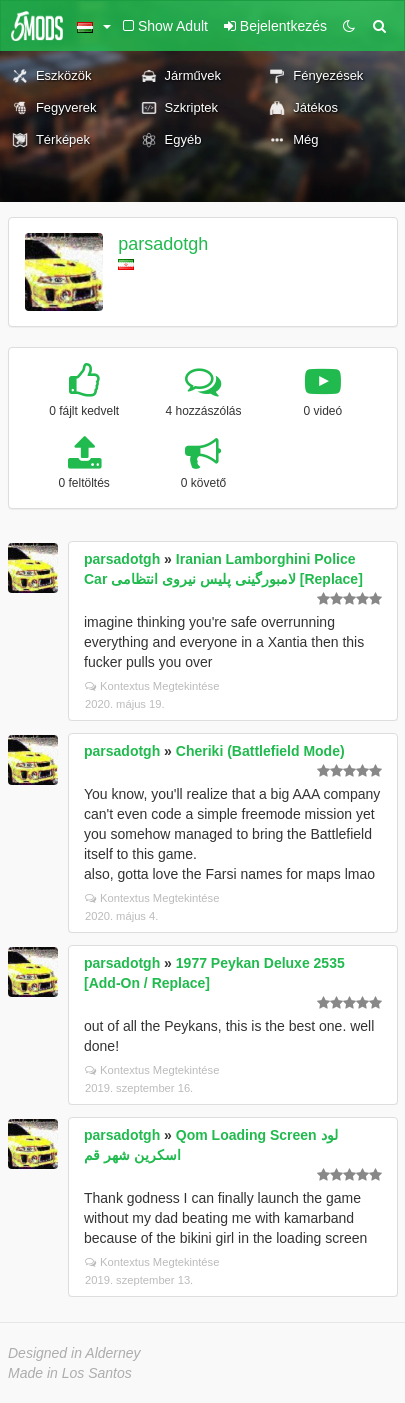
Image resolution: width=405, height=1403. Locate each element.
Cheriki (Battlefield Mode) (260, 751)
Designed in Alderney (74, 1353)
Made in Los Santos (70, 1373)
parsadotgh (163, 244)
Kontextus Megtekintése (152, 686)
